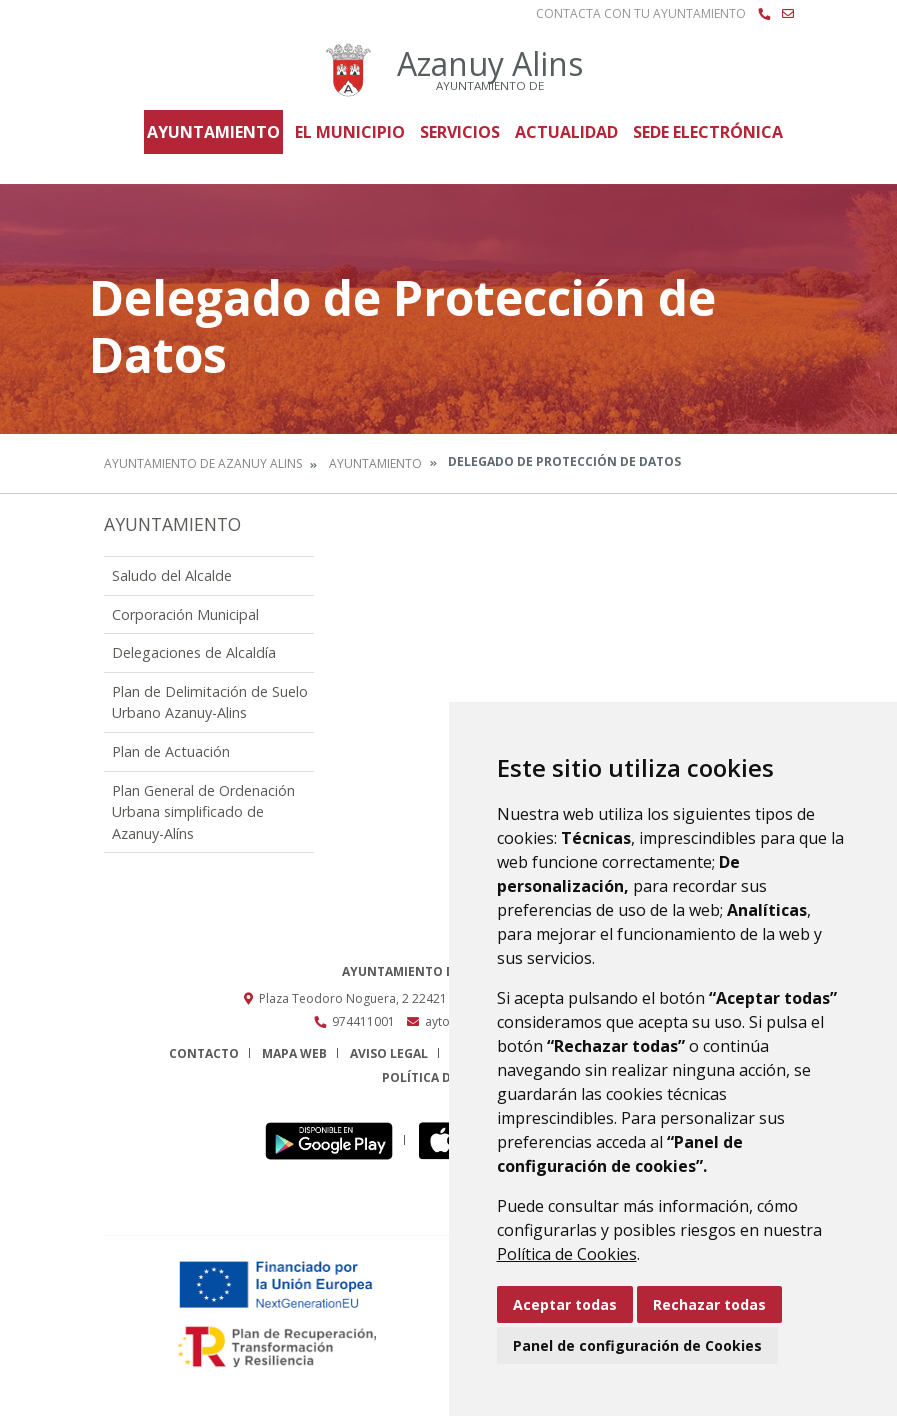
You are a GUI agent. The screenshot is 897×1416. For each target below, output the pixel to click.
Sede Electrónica (708, 132)
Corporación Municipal (185, 614)
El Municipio (350, 132)
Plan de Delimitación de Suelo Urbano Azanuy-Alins (210, 702)
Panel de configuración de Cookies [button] (637, 1345)
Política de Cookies (567, 1254)
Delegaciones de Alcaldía (194, 652)
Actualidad (566, 132)
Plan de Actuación (171, 751)
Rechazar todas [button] (709, 1304)
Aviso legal (389, 1053)
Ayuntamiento (213, 132)
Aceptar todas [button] (565, 1304)
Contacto (204, 1053)
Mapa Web (294, 1053)
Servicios (460, 132)
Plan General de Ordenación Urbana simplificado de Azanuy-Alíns (203, 812)
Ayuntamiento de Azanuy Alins (203, 463)
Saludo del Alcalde (172, 575)
